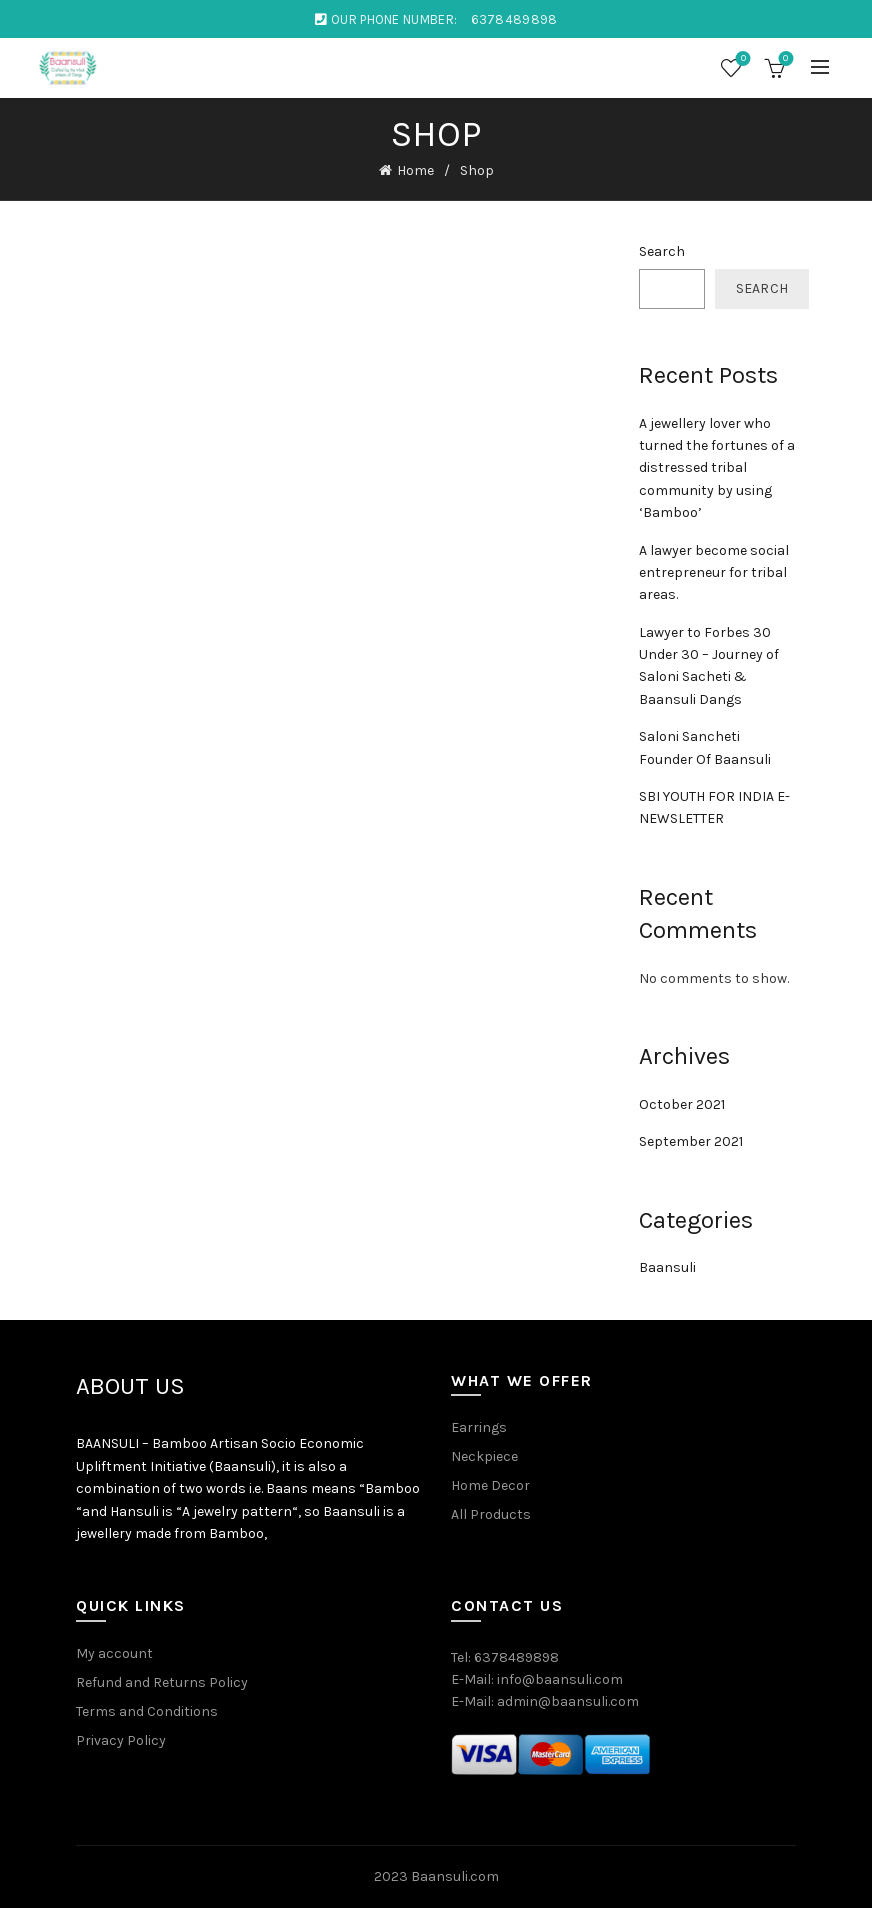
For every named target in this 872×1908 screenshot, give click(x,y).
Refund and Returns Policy (162, 1682)
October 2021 (682, 1104)
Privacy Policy (121, 1740)
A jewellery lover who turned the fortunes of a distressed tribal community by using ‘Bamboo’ (717, 468)
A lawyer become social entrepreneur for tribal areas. (714, 573)
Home (415, 170)
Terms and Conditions (147, 1711)
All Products (491, 1514)
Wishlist (741, 59)
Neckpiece (484, 1456)
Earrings (479, 1427)
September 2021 (691, 1141)
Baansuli (667, 1267)
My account (114, 1653)
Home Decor (490, 1485)
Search (662, 251)
